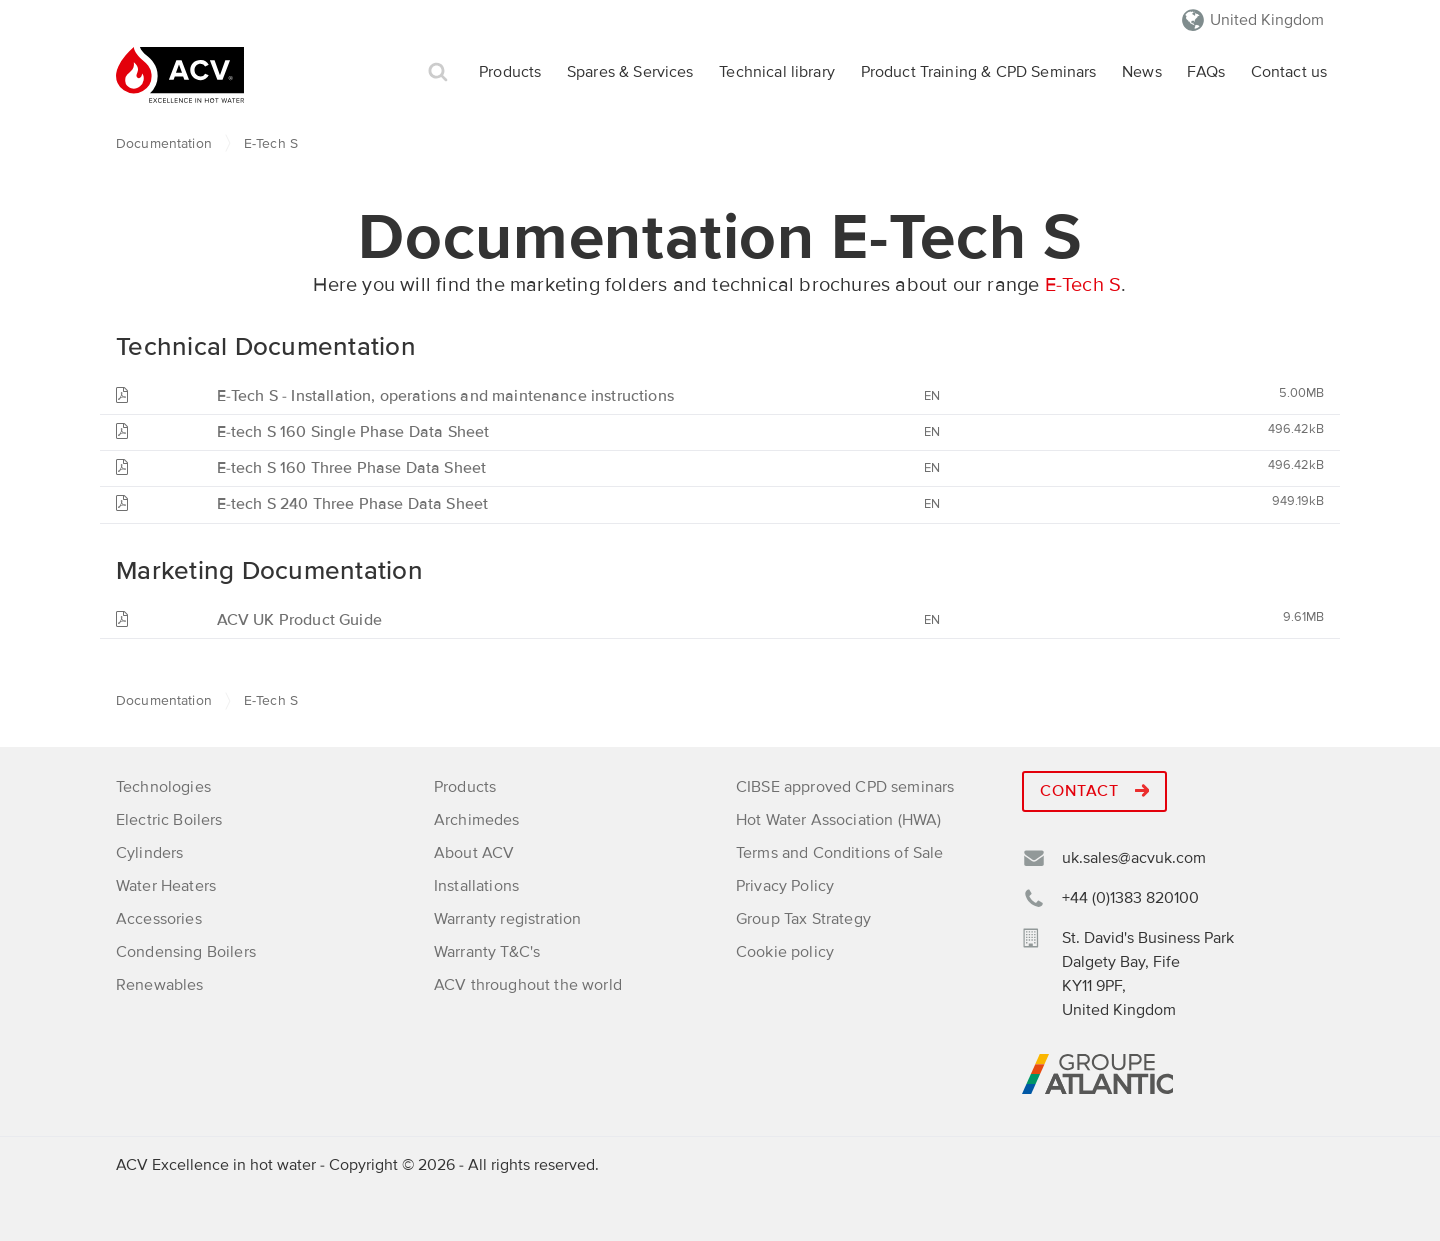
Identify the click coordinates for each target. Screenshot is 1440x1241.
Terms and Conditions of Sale (839, 853)
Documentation (164, 143)
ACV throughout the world (528, 985)
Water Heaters (166, 886)
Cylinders (149, 853)
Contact (1094, 791)
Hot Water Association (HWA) (838, 820)
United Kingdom (1267, 20)
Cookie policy (785, 952)
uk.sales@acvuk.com (1134, 858)
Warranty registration (507, 919)
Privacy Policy (785, 886)
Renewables (160, 985)
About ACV (474, 853)
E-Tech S (1083, 285)
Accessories (159, 919)
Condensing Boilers (186, 952)
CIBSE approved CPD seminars (845, 787)
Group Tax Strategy (803, 919)
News (1142, 72)
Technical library (777, 72)
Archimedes (477, 820)
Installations (476, 886)
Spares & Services (630, 72)
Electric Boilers (169, 820)
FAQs (1206, 72)
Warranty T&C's (487, 952)
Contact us (1289, 72)
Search (438, 72)
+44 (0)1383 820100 (1130, 898)
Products (510, 72)
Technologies (163, 787)
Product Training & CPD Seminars (979, 72)
